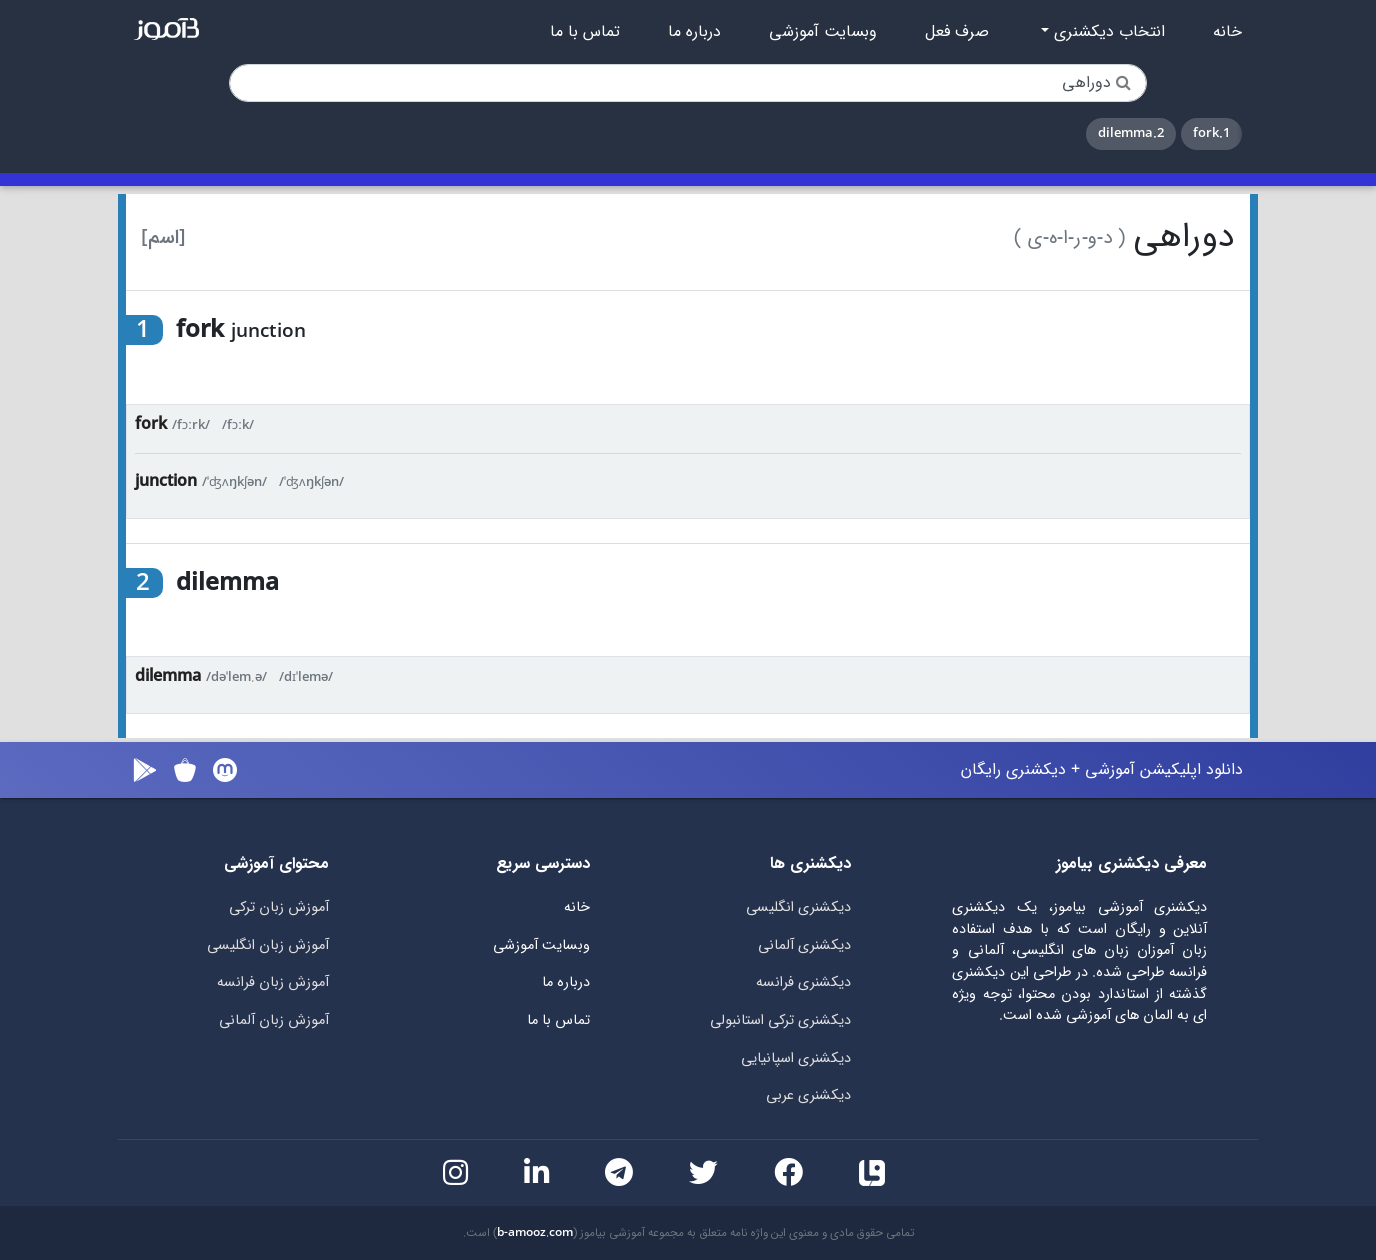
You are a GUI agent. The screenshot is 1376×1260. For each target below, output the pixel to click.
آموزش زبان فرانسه (273, 982)
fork (151, 424)
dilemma (168, 676)
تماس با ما (585, 32)
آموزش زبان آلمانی (274, 1020)
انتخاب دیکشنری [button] (1107, 32)
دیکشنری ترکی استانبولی (780, 1020)
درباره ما (694, 32)
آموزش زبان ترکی (279, 907)
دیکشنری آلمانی (804, 945)
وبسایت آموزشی (823, 32)
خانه (1227, 32)
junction (166, 481)
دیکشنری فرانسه (803, 982)
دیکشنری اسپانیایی (796, 1058)
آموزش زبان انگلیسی (268, 945)
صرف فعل (957, 32)
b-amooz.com (535, 1233)
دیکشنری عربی (808, 1095)
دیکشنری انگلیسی (798, 907)
